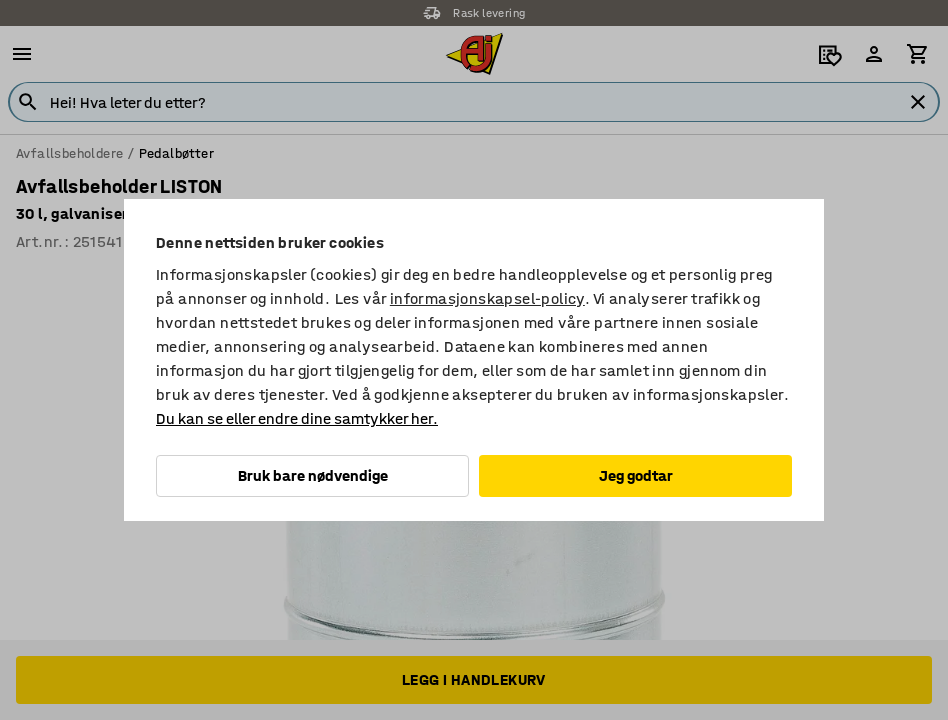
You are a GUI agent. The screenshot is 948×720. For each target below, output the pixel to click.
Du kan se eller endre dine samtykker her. (297, 418)
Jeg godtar (636, 475)
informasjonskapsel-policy (487, 298)
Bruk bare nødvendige (313, 475)
